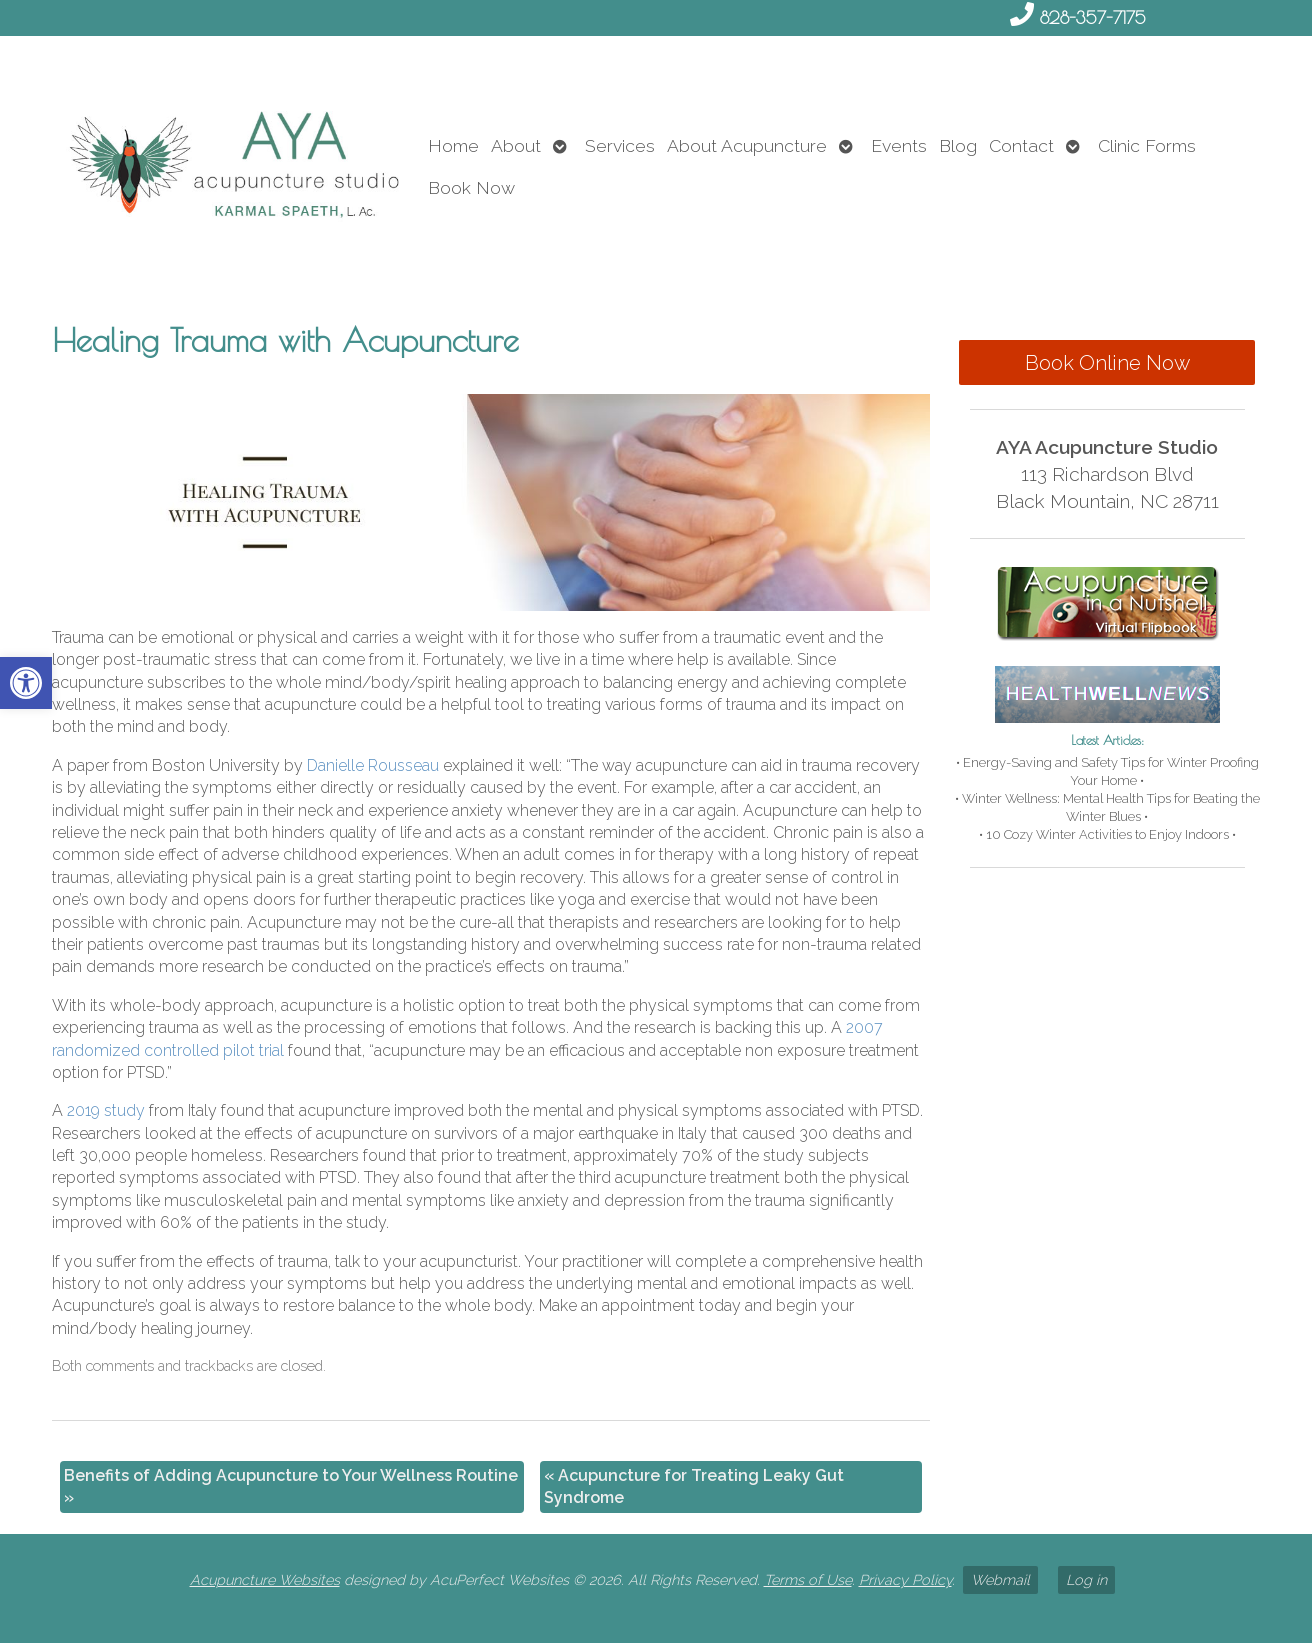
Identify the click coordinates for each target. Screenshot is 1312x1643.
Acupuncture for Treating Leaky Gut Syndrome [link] (694, 1486)
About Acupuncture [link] (747, 145)
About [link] (516, 145)
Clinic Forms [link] (1147, 145)
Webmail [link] (1000, 1579)
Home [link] (453, 145)
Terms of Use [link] (808, 1579)
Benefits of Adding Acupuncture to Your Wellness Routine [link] (291, 1486)
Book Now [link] (471, 187)
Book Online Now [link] (1107, 363)
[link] (26, 683)
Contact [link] (1021, 145)
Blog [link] (958, 145)
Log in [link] (1086, 1579)
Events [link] (899, 145)
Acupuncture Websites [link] (265, 1579)
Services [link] (620, 145)
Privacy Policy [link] (905, 1579)
